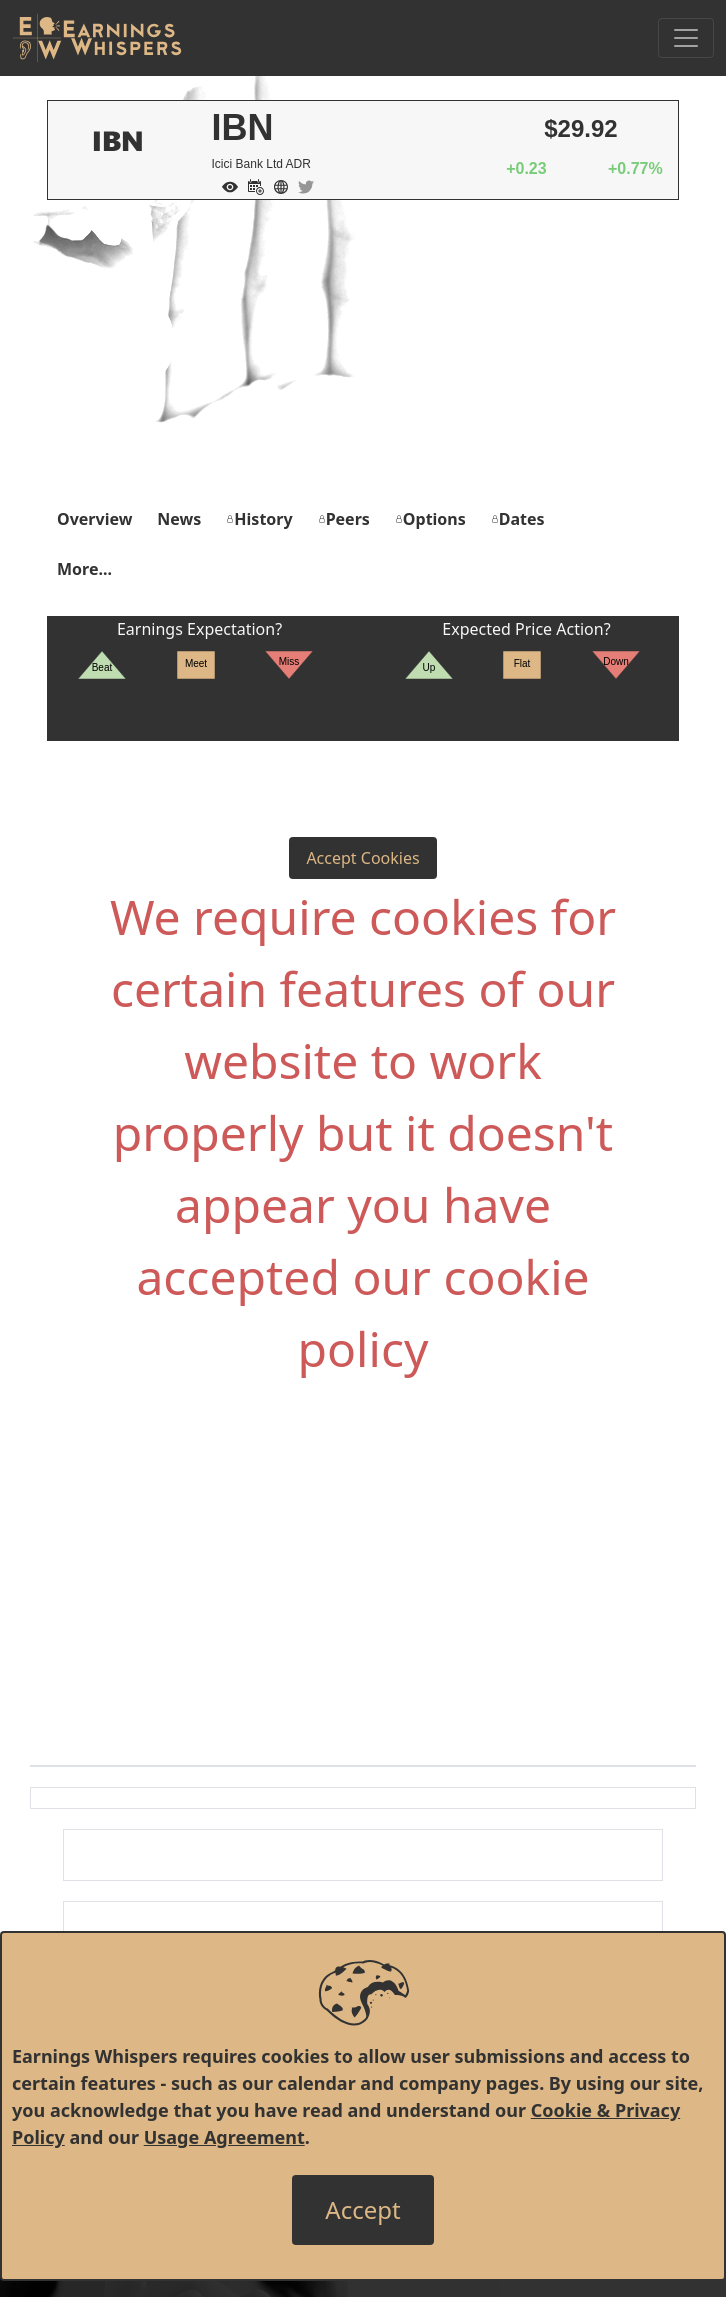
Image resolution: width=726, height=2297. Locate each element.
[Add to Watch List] (225, 185)
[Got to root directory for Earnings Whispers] (97, 38)
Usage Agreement (224, 2137)
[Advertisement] (363, 350)
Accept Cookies (362, 858)
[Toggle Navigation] (686, 38)
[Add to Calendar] (251, 185)
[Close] (362, 2210)
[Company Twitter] (301, 185)
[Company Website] (276, 185)
